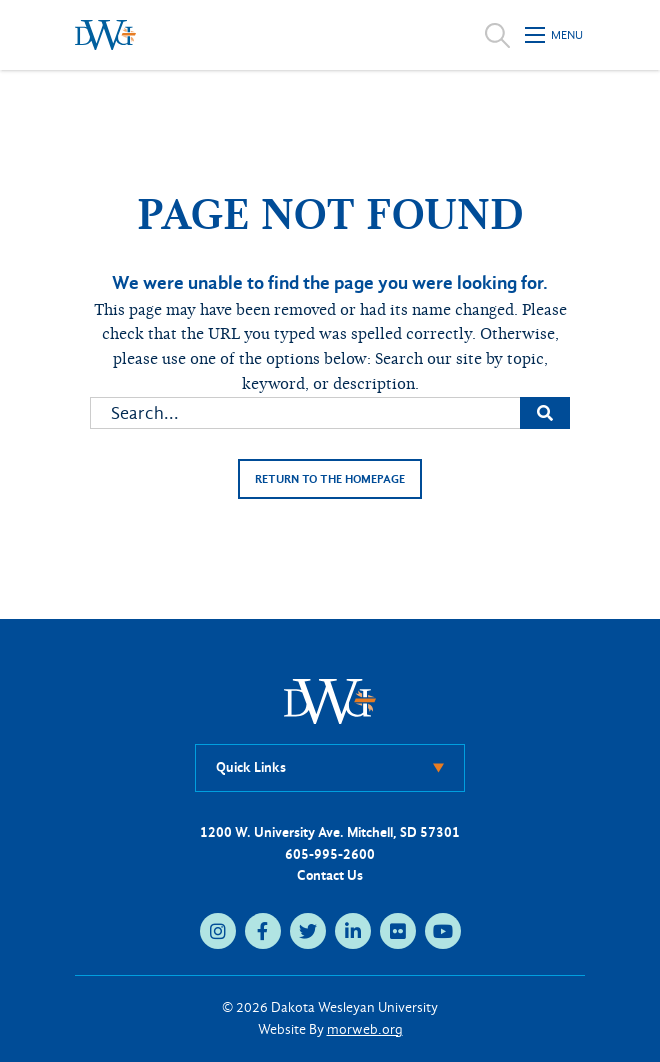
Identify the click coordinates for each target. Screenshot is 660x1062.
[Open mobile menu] (555, 35)
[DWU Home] (330, 700)
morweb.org (365, 1029)
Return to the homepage (330, 479)
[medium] (218, 931)
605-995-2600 (330, 854)
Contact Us (330, 875)
